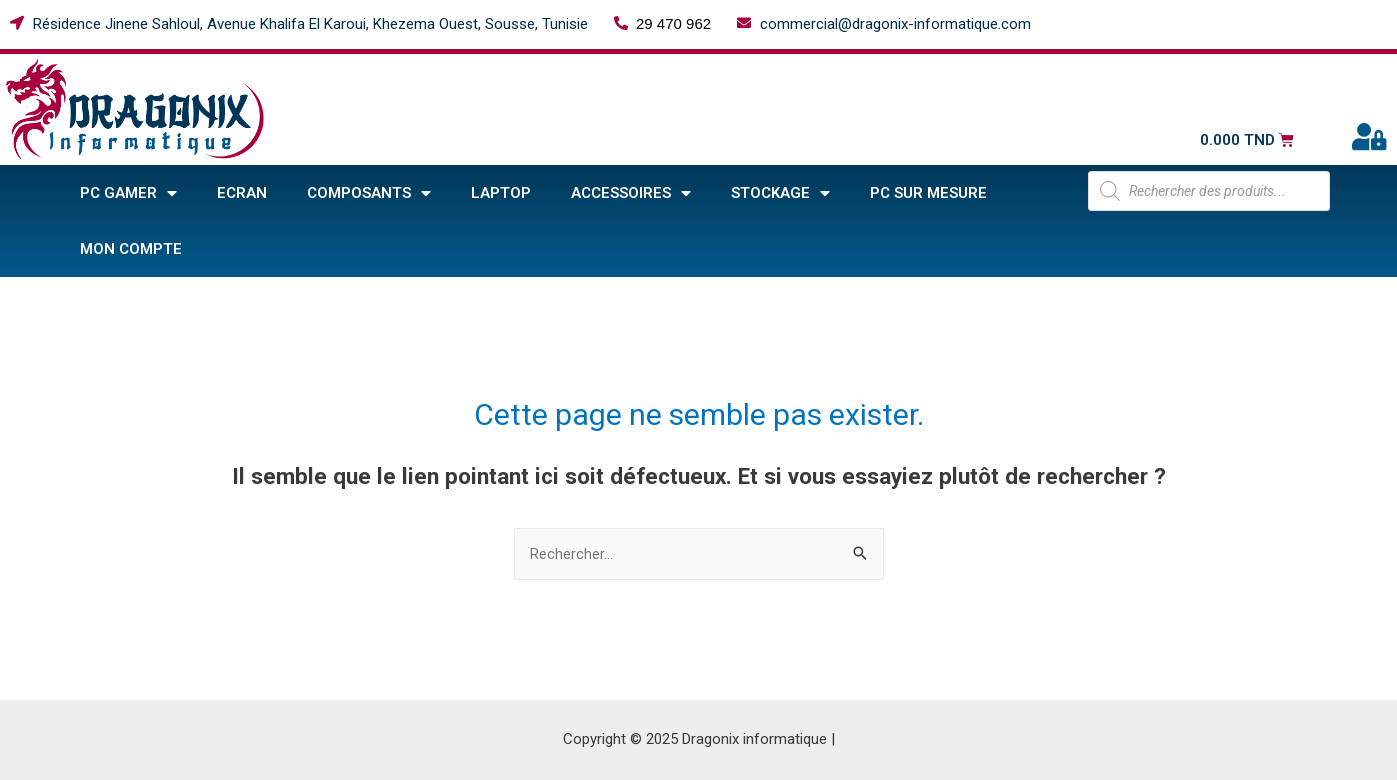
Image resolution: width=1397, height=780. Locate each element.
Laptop (501, 193)
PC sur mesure (928, 193)
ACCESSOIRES (631, 193)
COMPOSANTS (369, 193)
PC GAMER (128, 193)
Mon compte (131, 249)
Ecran (242, 193)
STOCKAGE (780, 193)
